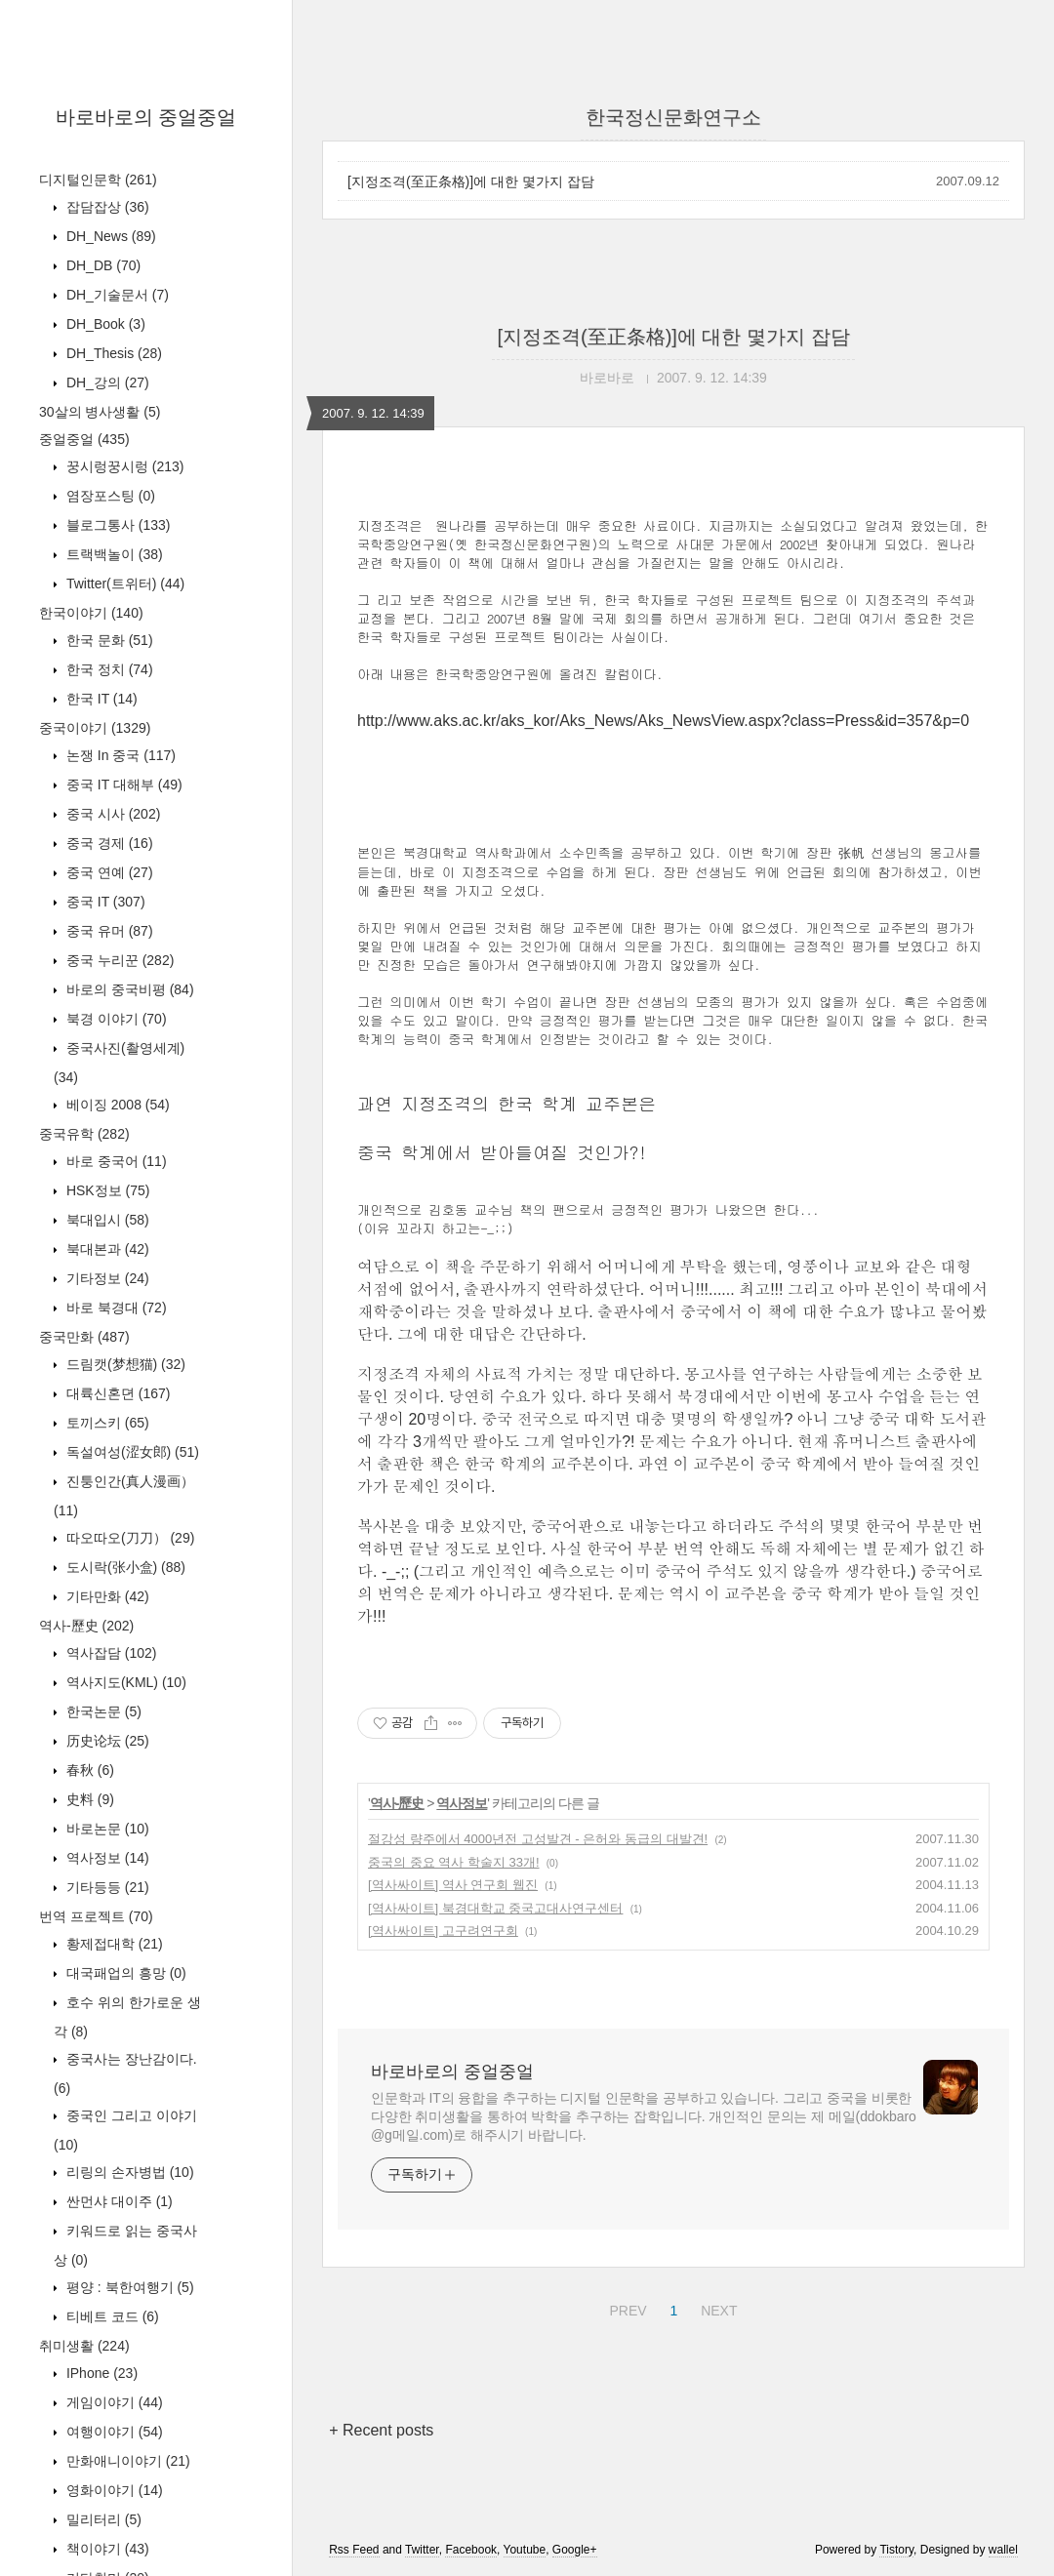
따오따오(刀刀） (128, 1538)
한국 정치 (107, 669)
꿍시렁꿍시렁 (122, 466)
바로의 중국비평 (128, 989)
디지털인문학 (98, 179)
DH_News (109, 236)
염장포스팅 (108, 495)
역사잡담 (109, 1653)
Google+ (574, 2549)
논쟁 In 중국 (119, 755)
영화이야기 (112, 2490)
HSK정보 (105, 1190)
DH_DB (101, 265)
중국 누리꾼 (118, 960)
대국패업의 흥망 (124, 1973)
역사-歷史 (86, 1625)
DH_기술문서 (115, 294)
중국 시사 (111, 814)
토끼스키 (105, 1422)
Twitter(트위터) (123, 583)
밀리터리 (102, 2519)
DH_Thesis (112, 353)
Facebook (471, 2549)
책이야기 (105, 2548)
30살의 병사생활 (99, 412)
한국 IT (100, 698)
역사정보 (105, 1858)
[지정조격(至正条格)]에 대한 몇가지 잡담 (470, 181)
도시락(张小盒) (123, 1567)
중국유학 (84, 1134)
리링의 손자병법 (128, 2172)
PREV (625, 2307)
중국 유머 (107, 931)
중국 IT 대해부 (122, 784)
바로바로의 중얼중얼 (146, 117)
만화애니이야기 (126, 2461)
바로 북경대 (114, 1307)
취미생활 (84, 2346)
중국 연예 (107, 872)
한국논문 (102, 1711)
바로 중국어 (114, 1161)
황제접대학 (112, 1944)
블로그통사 (116, 525)
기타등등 (105, 1887)
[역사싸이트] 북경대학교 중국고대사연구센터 (495, 1908)
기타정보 (105, 1278)
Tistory (896, 2549)
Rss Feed (354, 2549)
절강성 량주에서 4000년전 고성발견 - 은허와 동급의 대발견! (538, 1838)
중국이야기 (94, 728)
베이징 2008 (116, 1104)
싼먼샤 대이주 (117, 2201)
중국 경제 (107, 843)
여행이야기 (112, 2431)
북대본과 (105, 1249)
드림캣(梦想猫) (123, 1364)
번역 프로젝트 (96, 1916)
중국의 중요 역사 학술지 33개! (454, 1862)
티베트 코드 (110, 2316)
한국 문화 (107, 640)
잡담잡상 (105, 207)
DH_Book (103, 324)
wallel (1003, 2549)
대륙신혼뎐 (116, 1393)
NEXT (716, 2307)
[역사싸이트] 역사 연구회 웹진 (453, 1884)
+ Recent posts (381, 2430)
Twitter (422, 2549)
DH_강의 (105, 382)
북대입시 (105, 1220)
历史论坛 (105, 1741)
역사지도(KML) (124, 1682)
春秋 (88, 1770)
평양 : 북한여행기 (128, 2287)
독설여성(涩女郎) (130, 1452)
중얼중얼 (84, 439)
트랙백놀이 (112, 554)
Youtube (525, 2549)
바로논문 (105, 1828)
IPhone (100, 2373)
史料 (88, 1799)
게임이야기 (112, 2402)
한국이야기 (91, 613)
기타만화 (105, 1596)
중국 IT (103, 901)
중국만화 (84, 1337)
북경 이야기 (114, 1018)
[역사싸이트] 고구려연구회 (443, 1930)
